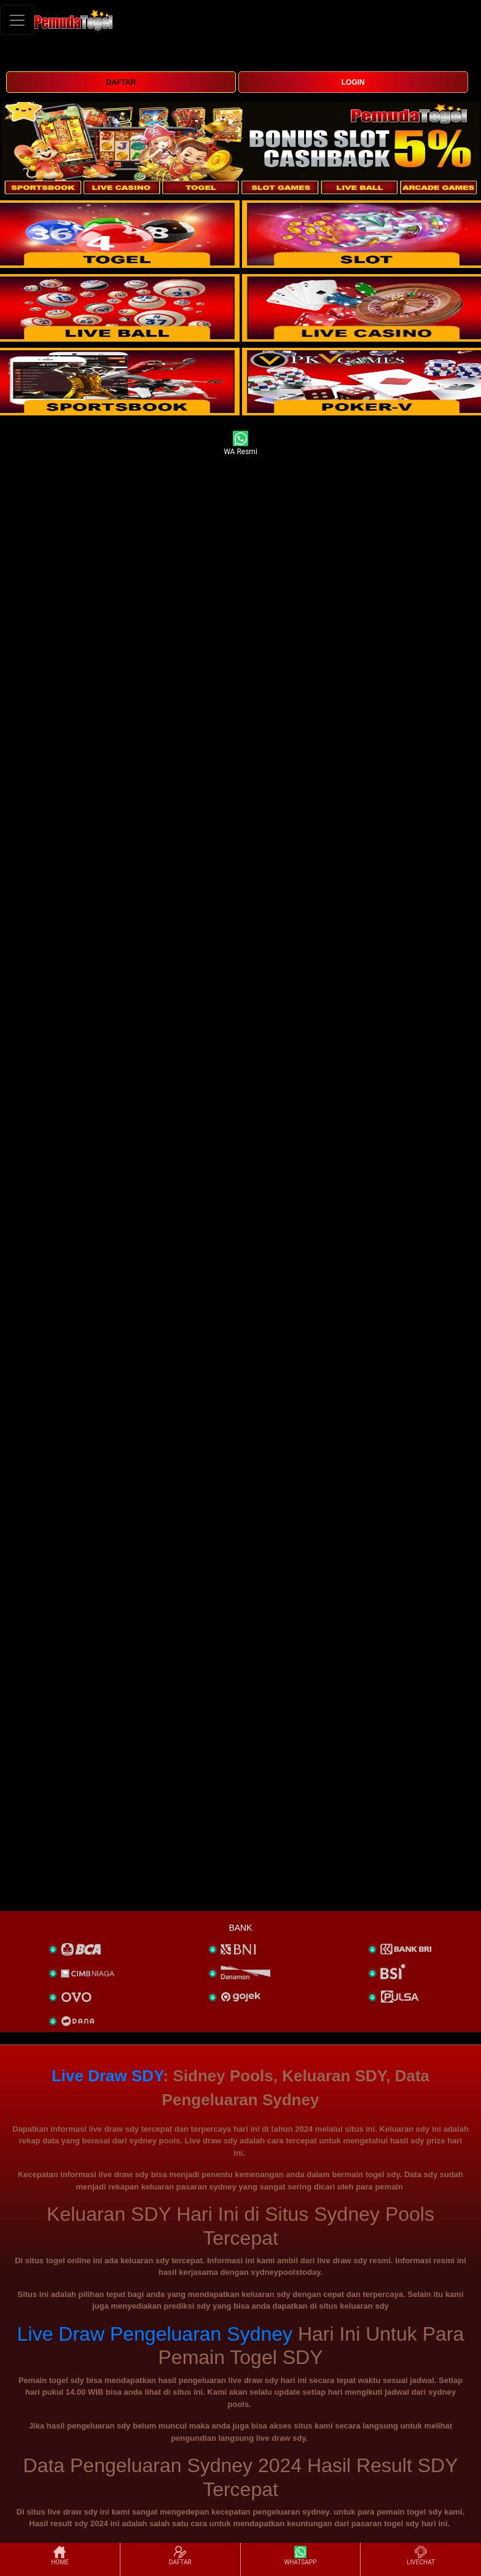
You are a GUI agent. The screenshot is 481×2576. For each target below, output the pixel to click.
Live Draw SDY (107, 2076)
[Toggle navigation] (17, 20)
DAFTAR (121, 82)
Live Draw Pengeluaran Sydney (154, 2334)
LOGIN (353, 82)
